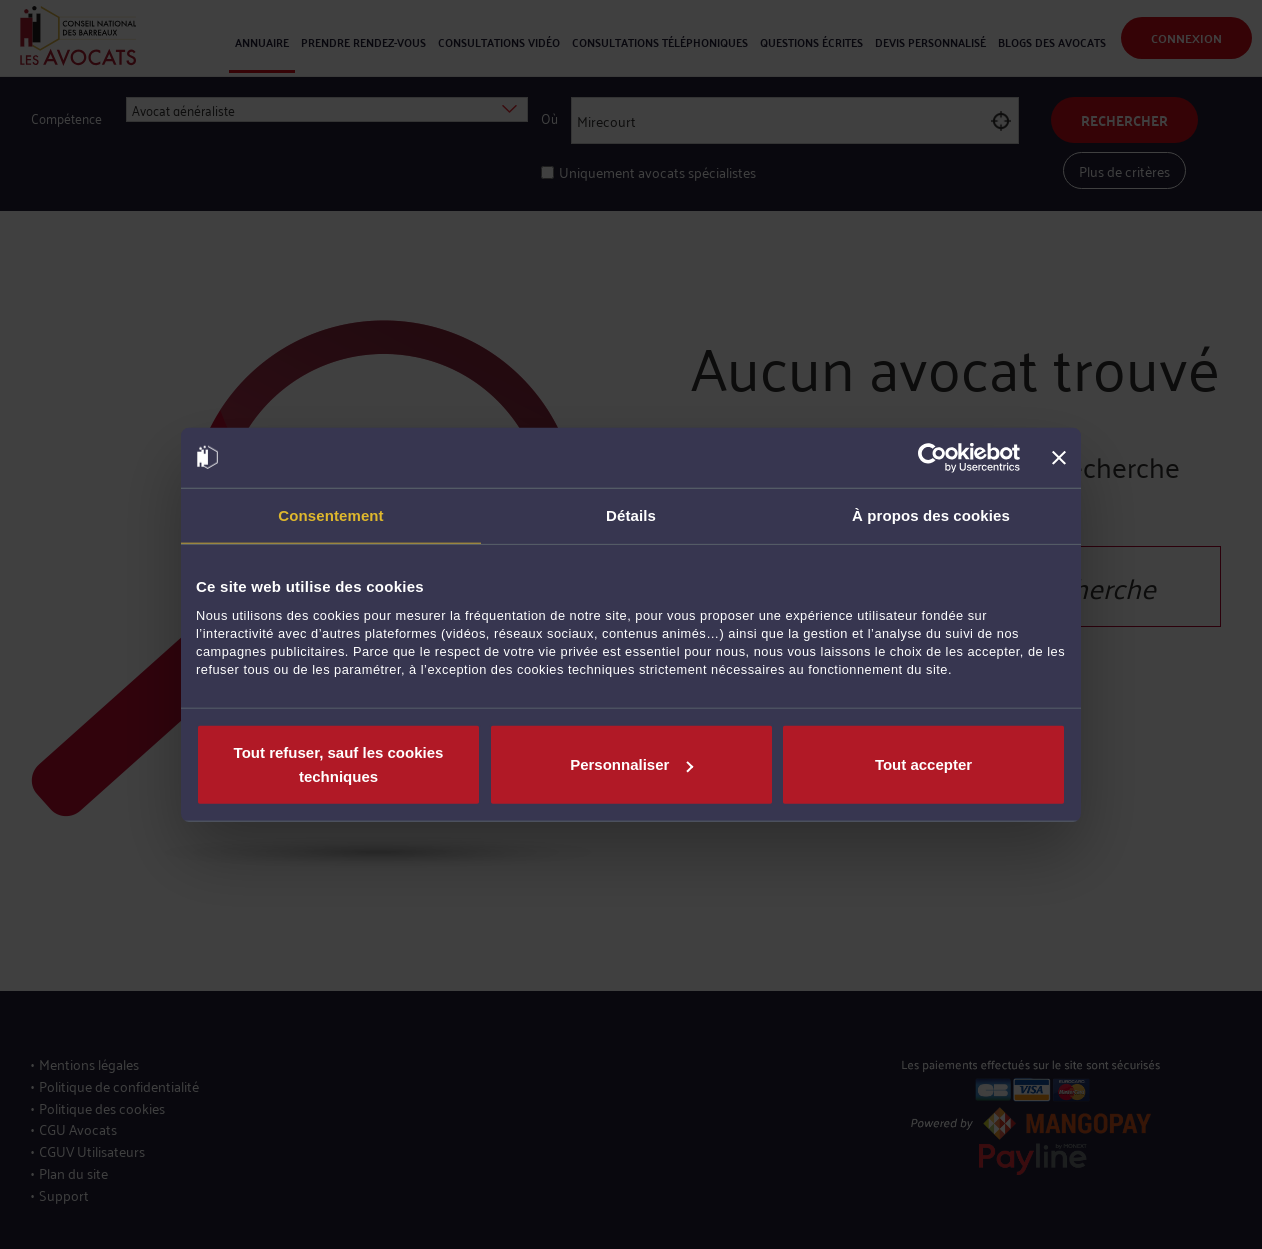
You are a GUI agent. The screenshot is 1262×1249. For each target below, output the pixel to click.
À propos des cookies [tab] (931, 514)
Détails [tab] (631, 514)
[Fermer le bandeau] (1059, 457)
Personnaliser (631, 764)
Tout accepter (923, 764)
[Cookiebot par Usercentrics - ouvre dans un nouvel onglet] (932, 457)
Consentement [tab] (330, 514)
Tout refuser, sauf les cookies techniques (339, 764)
